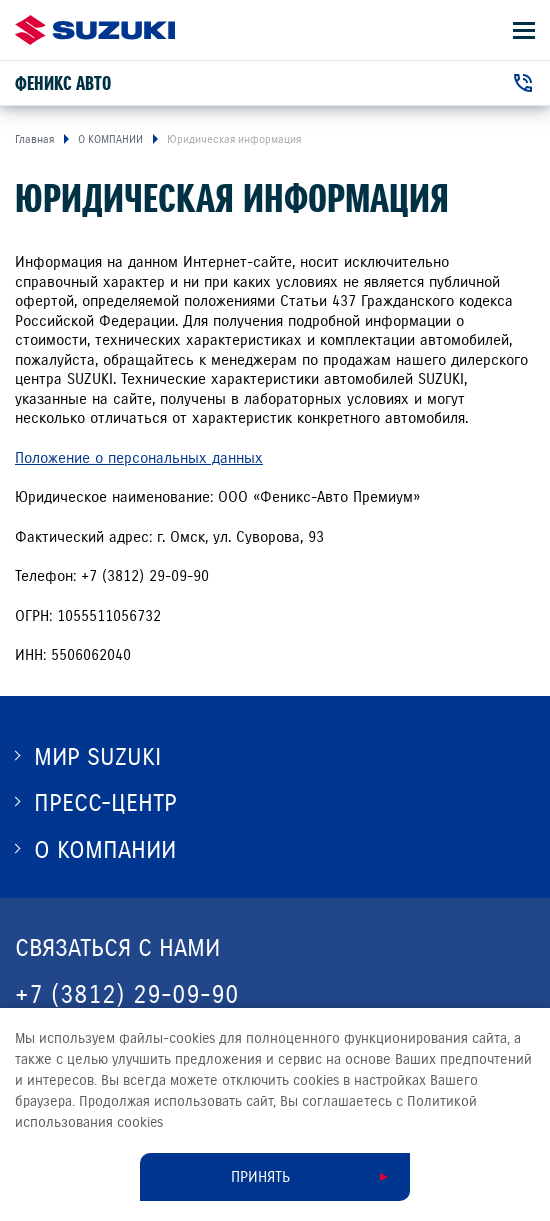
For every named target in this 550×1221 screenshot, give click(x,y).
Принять (260, 1177)
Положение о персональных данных (139, 458)
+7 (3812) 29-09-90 (127, 994)
